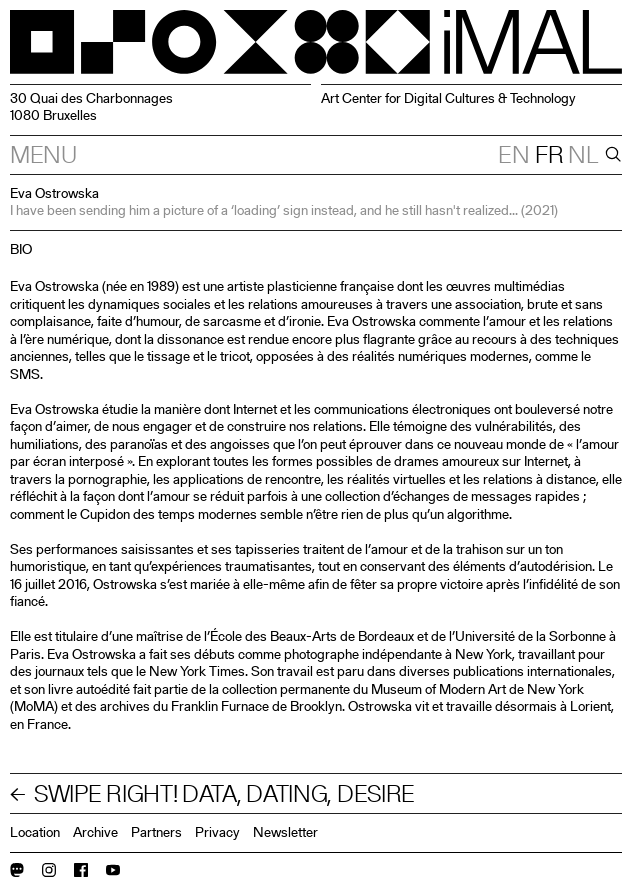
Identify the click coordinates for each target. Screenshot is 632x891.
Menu (43, 154)
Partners (156, 832)
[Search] (611, 155)
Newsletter (285, 832)
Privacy (217, 832)
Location (35, 832)
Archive (95, 832)
